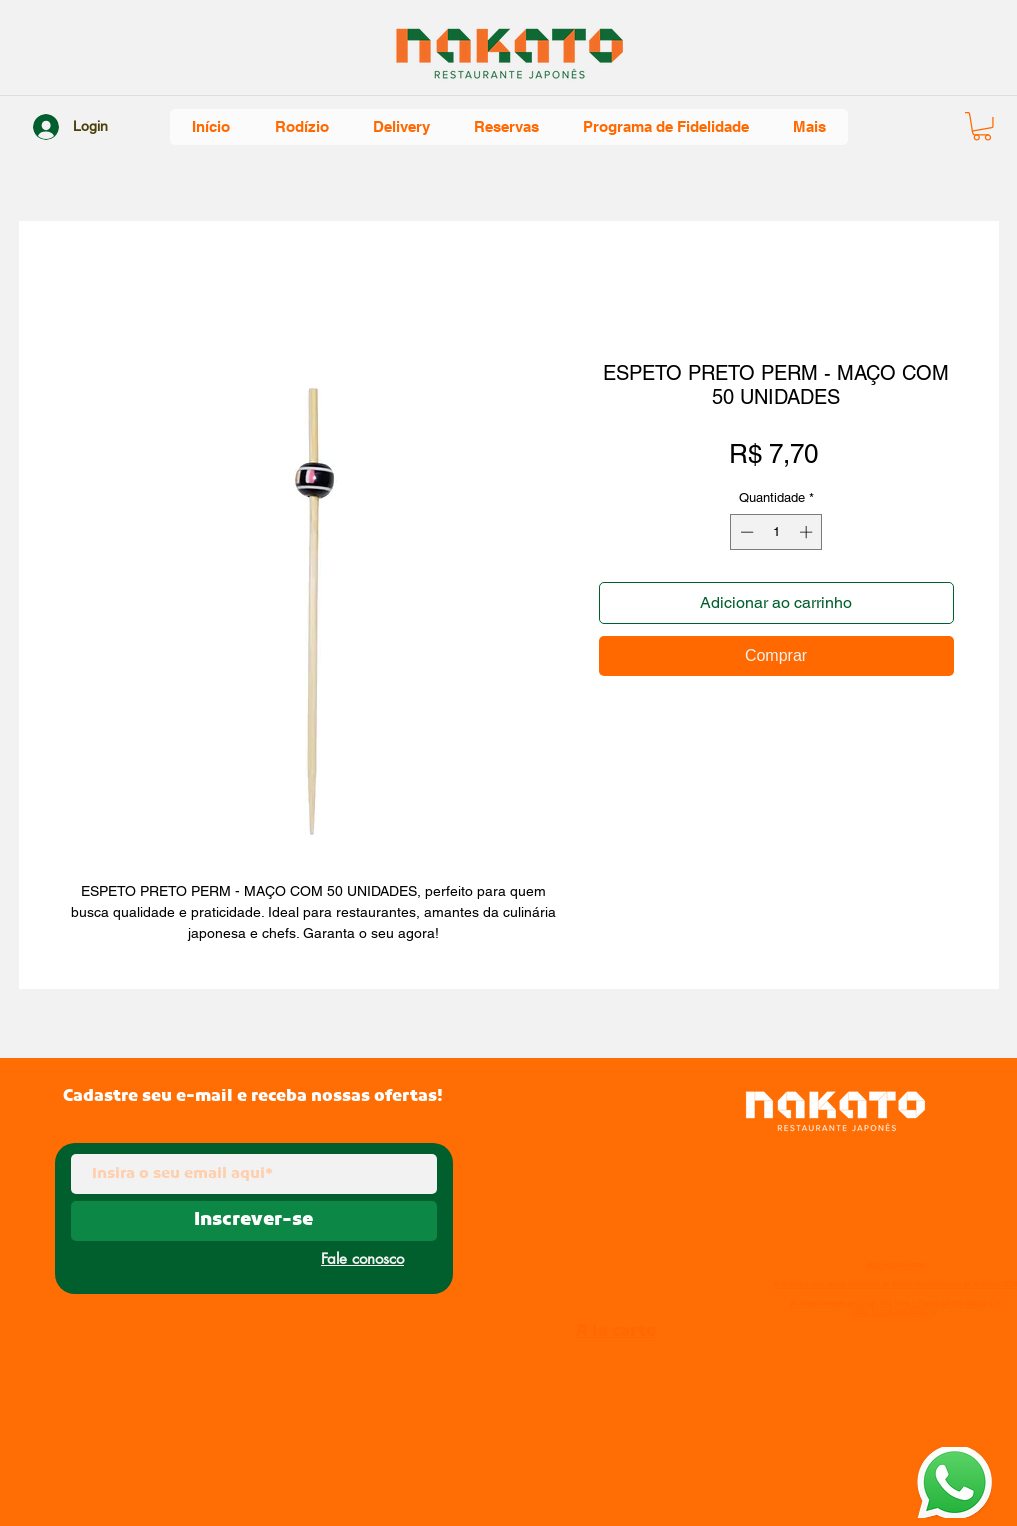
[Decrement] (745, 532)
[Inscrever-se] (254, 1221)
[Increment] (808, 532)
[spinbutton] (776, 532)
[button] (982, 126)
